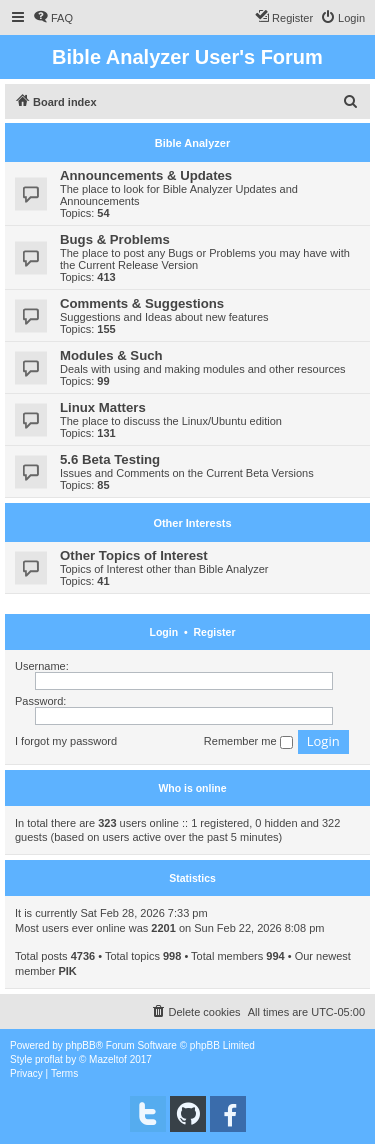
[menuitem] (53, 18)
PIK (67, 971)
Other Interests (192, 523)
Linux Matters (103, 407)
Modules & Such (111, 355)
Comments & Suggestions (142, 303)
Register (214, 632)
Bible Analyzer (192, 143)
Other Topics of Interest (134, 555)
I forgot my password (66, 741)
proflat (49, 1059)
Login (164, 632)
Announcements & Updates (146, 175)
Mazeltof (108, 1059)
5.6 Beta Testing (110, 459)
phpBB (81, 1045)
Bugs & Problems (115, 239)
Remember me (248, 742)
